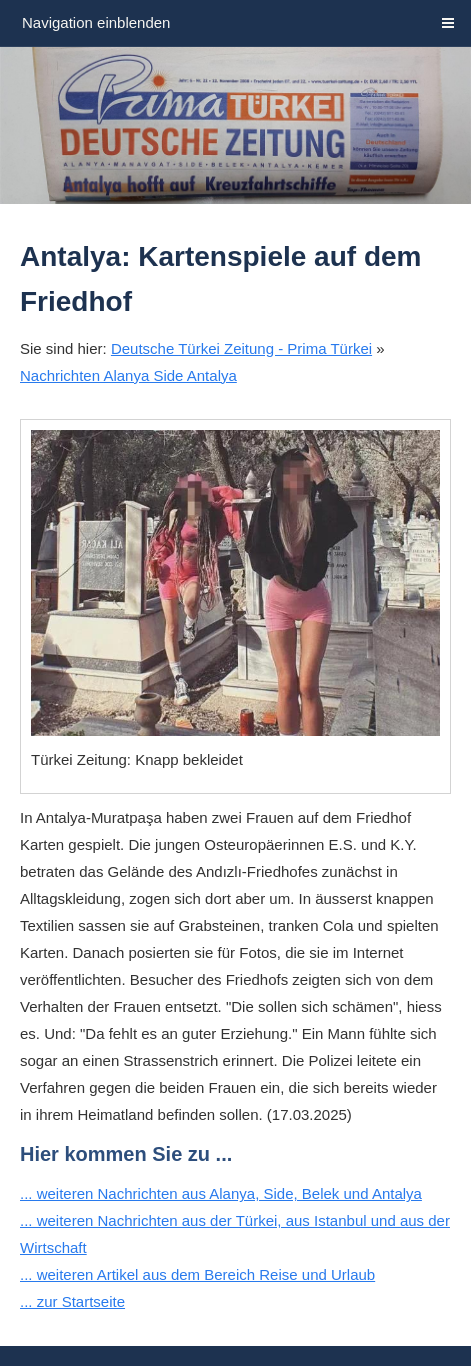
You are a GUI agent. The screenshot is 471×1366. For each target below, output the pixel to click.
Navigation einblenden (96, 22)
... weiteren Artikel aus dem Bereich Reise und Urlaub (197, 1274)
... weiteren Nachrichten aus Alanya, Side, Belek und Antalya (221, 1193)
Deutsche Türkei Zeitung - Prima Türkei (241, 348)
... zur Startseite (72, 1301)
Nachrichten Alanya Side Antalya (128, 375)
